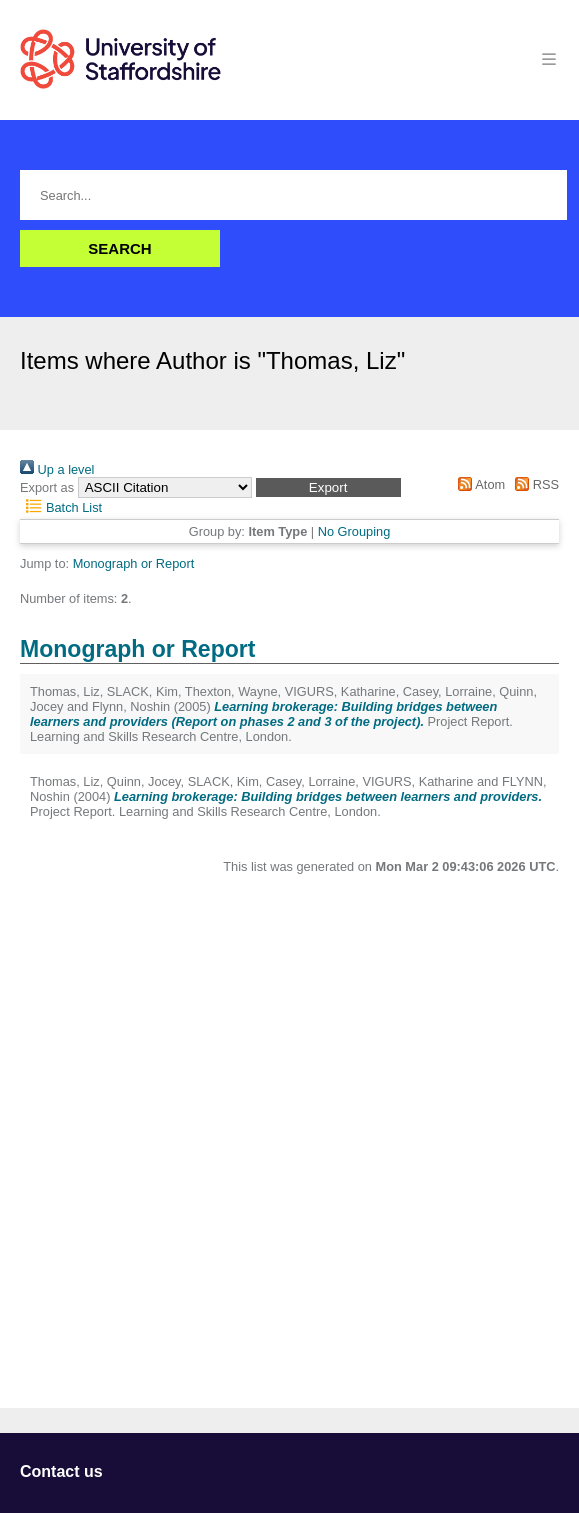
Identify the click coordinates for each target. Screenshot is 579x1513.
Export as (47, 487)
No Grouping (354, 531)
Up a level (57, 469)
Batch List (61, 507)
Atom (478, 484)
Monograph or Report (134, 563)
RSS (534, 484)
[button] (328, 487)
